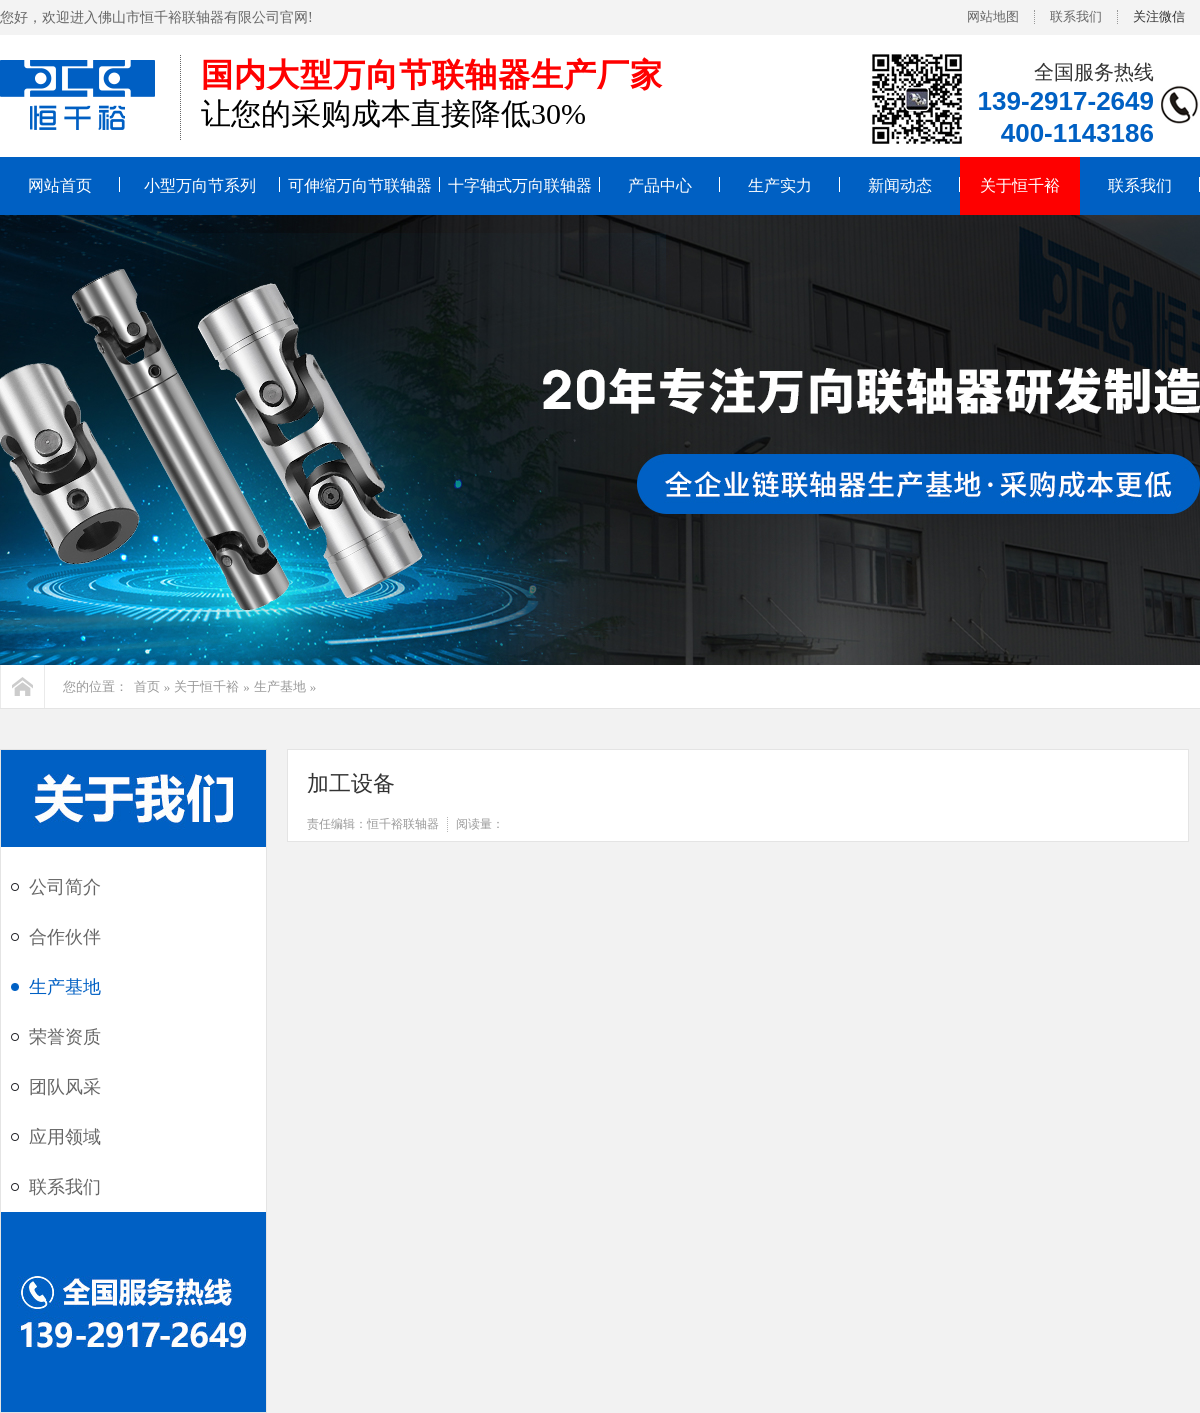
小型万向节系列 (200, 185)
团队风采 (65, 1087)
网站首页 (60, 185)
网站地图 (993, 16)
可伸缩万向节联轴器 (360, 185)
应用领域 (65, 1137)
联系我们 (1076, 16)
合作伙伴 (65, 937)
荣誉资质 (65, 1037)
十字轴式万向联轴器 (520, 185)
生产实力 (780, 185)
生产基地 (280, 686)
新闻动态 (900, 185)
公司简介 (65, 887)
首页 (147, 686)
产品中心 (660, 185)
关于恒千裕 (1020, 185)
